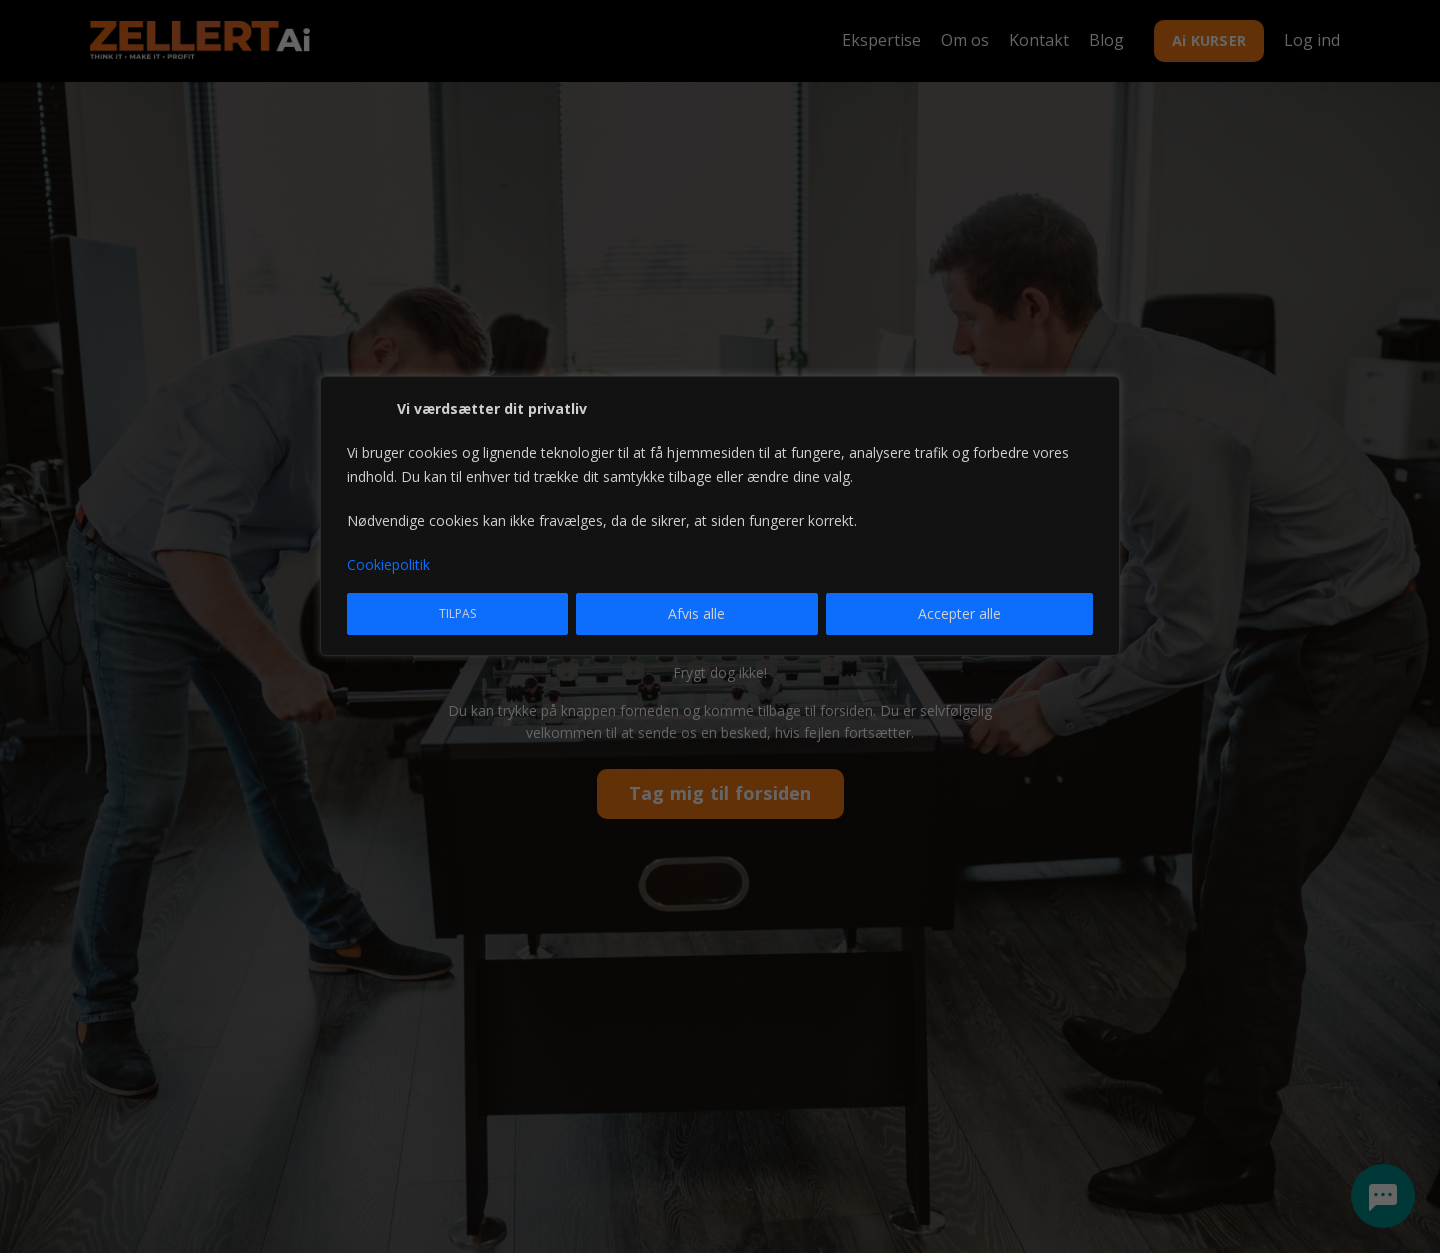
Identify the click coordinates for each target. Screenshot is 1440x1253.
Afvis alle (696, 613)
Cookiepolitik (388, 564)
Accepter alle (959, 613)
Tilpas (457, 613)
